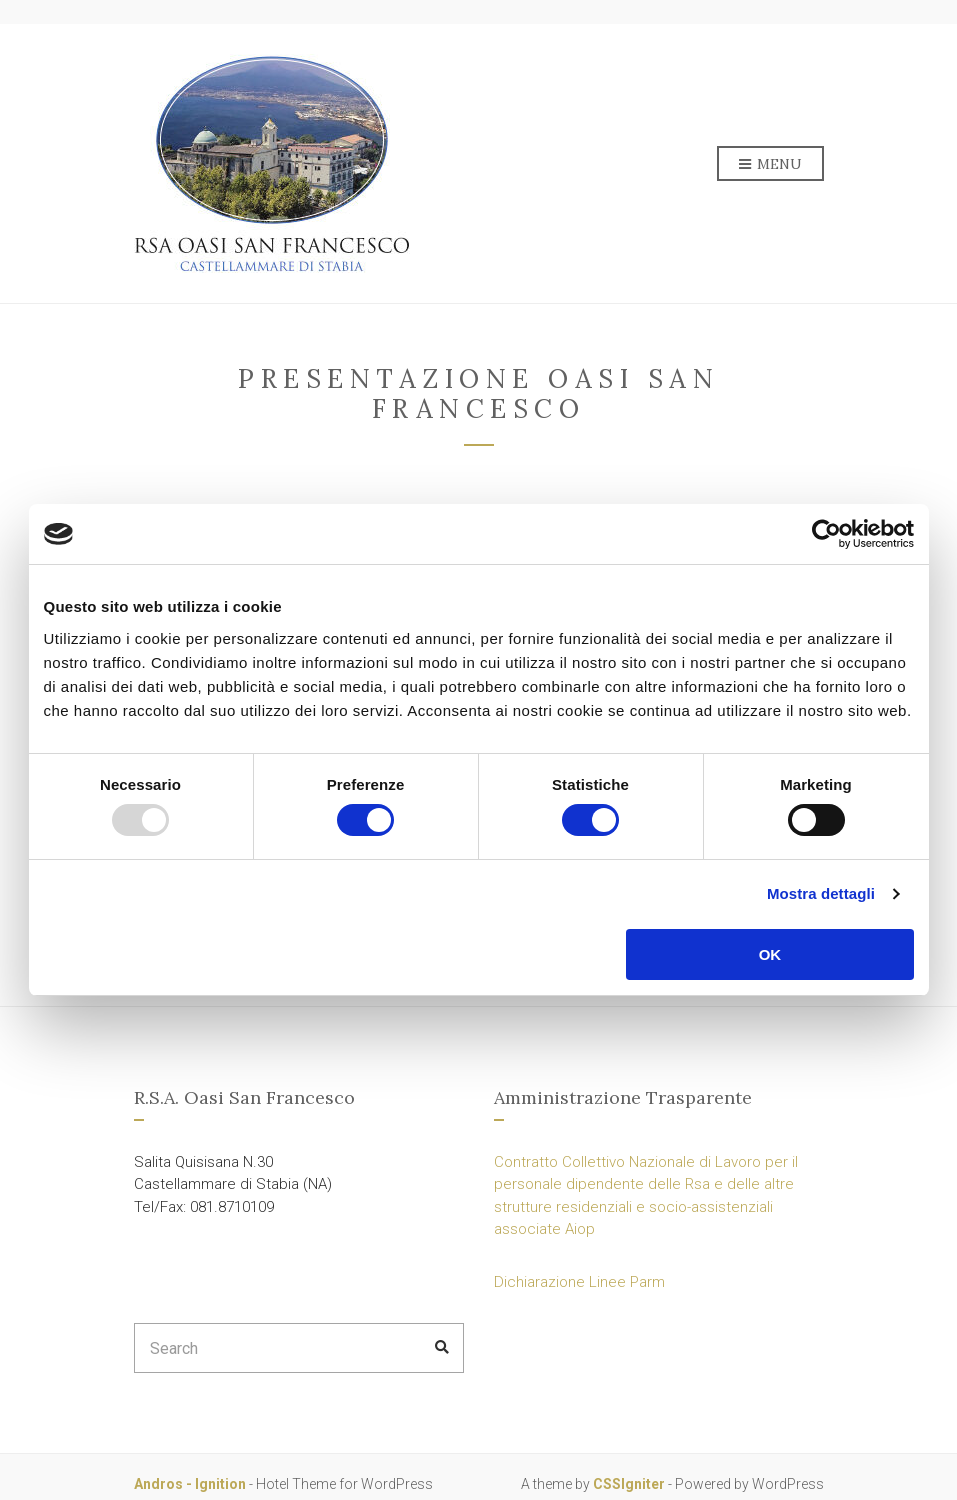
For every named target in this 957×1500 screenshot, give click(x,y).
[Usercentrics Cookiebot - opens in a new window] (826, 534)
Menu (770, 165)
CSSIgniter (629, 1484)
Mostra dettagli (821, 893)
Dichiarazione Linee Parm (579, 1282)
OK (770, 954)
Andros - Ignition (190, 1484)
